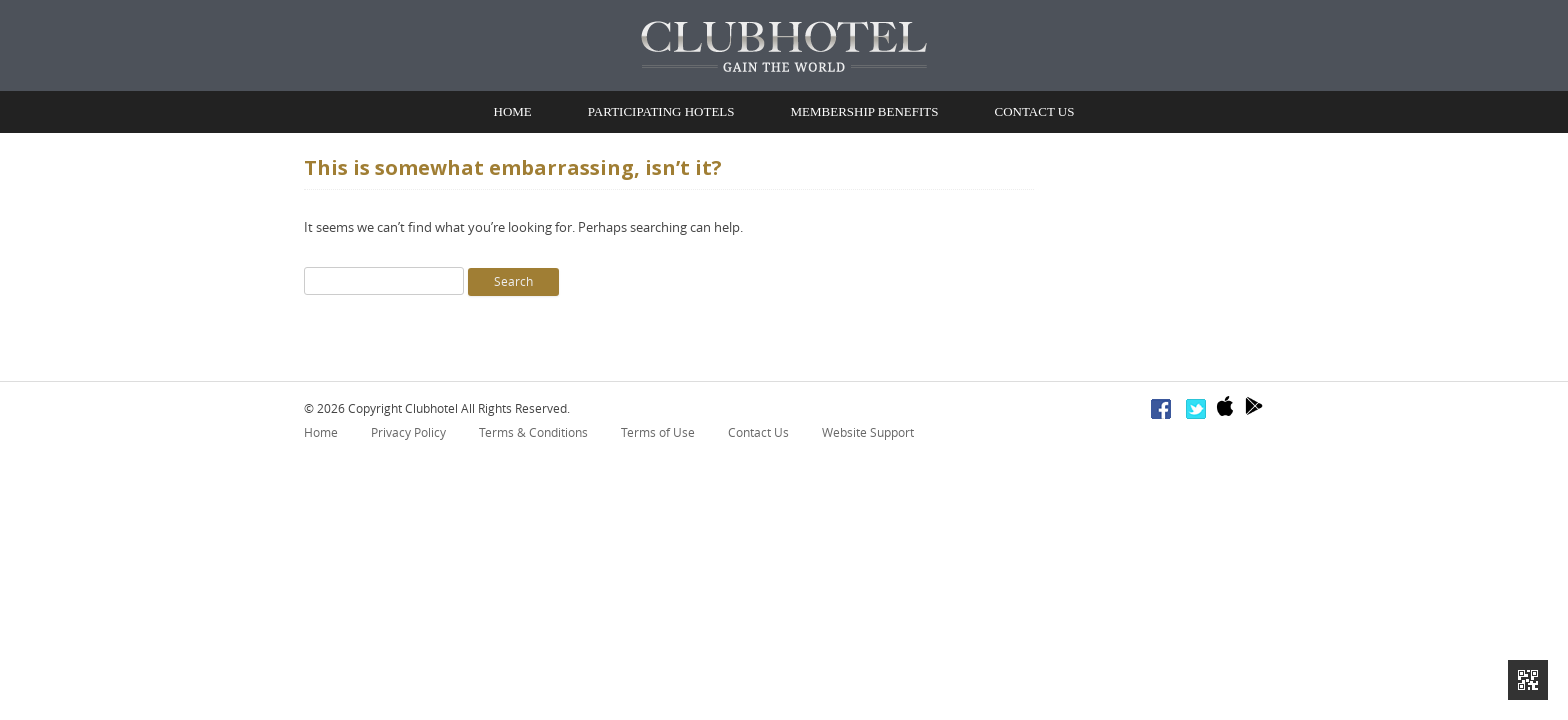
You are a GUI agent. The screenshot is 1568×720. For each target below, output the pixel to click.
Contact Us (1034, 114)
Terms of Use (658, 438)
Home (513, 114)
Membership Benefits (865, 114)
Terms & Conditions (533, 438)
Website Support (868, 438)
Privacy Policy (408, 438)
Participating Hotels (661, 114)
